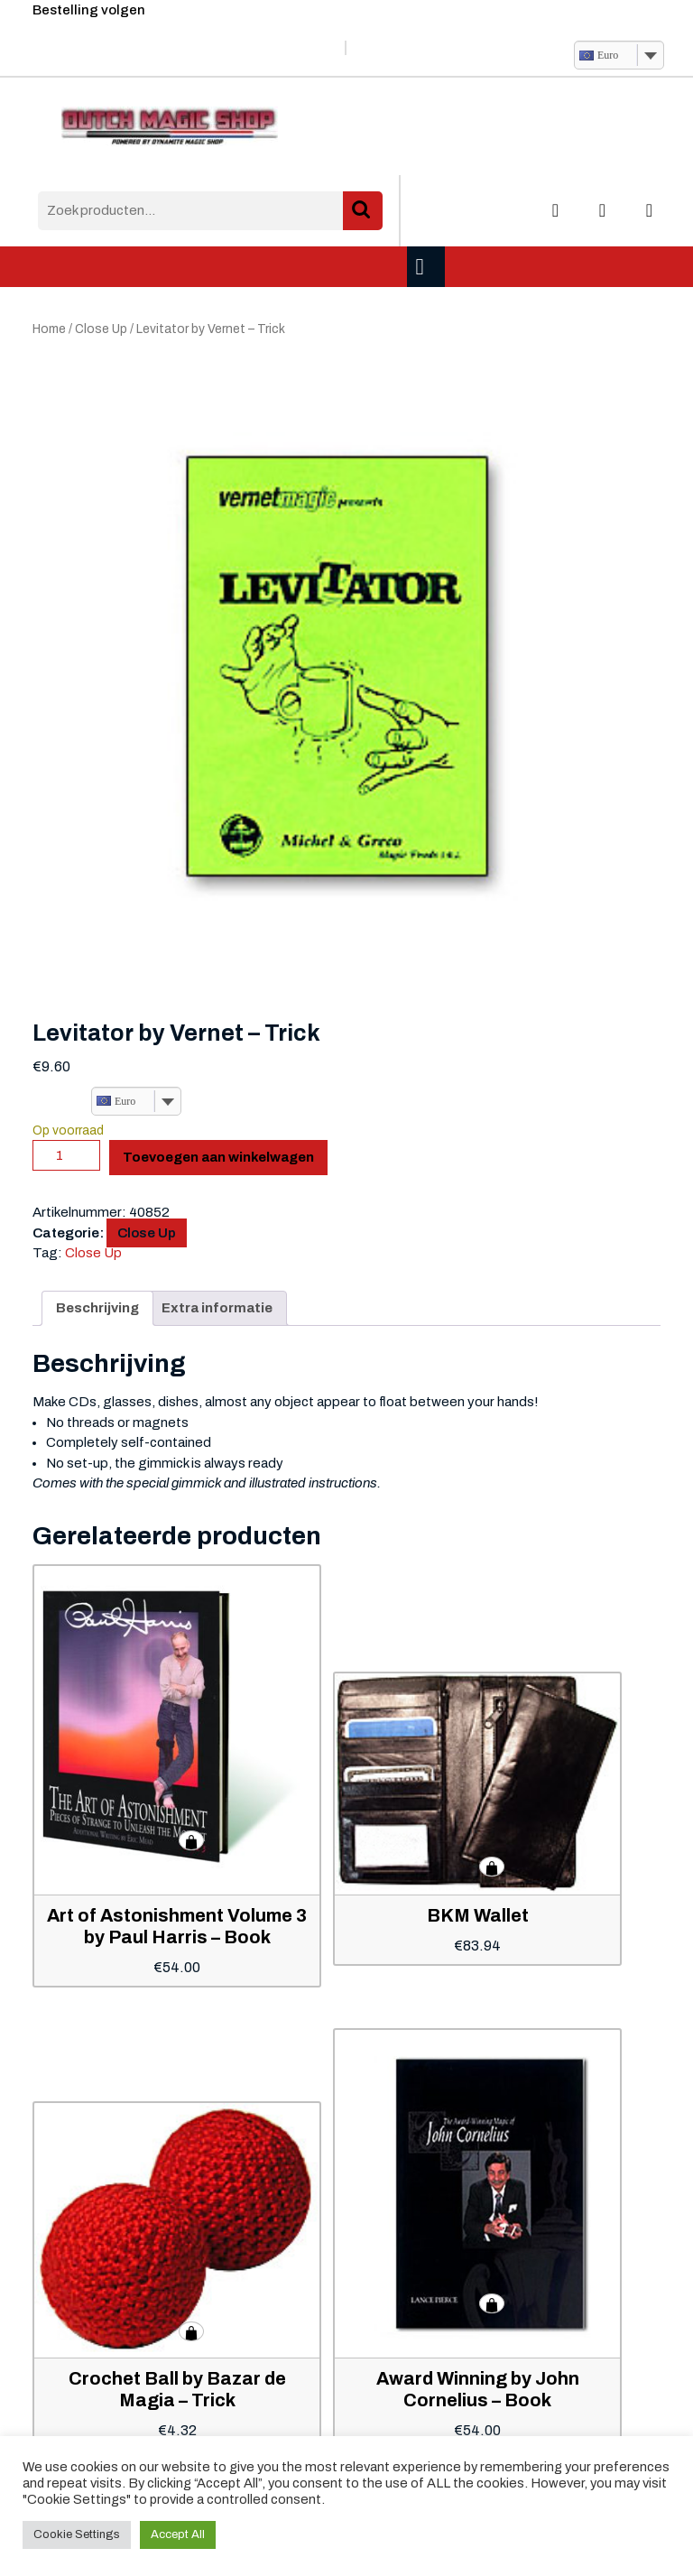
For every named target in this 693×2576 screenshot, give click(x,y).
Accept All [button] (178, 2534)
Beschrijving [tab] (97, 1308)
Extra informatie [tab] (217, 1308)
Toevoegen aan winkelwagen (218, 1157)
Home (49, 329)
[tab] (428, 266)
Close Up (101, 329)
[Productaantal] (66, 1155)
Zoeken (363, 210)
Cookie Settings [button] (76, 2534)
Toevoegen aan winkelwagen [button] (191, 1840)
